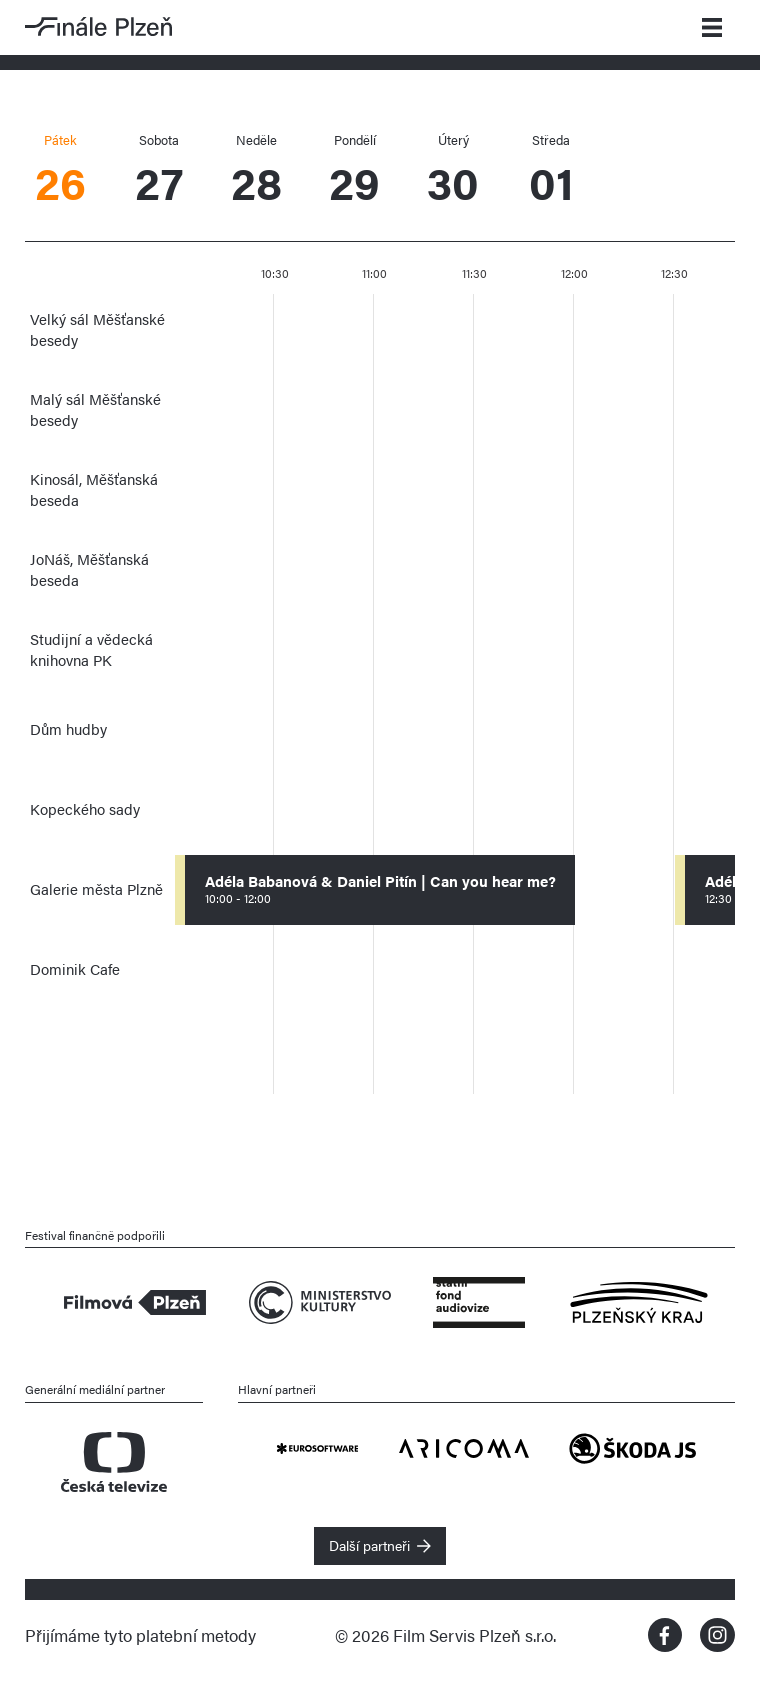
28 (257, 171)
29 (355, 171)
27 (159, 171)
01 (551, 171)
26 (60, 171)
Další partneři (369, 1545)
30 (453, 171)
